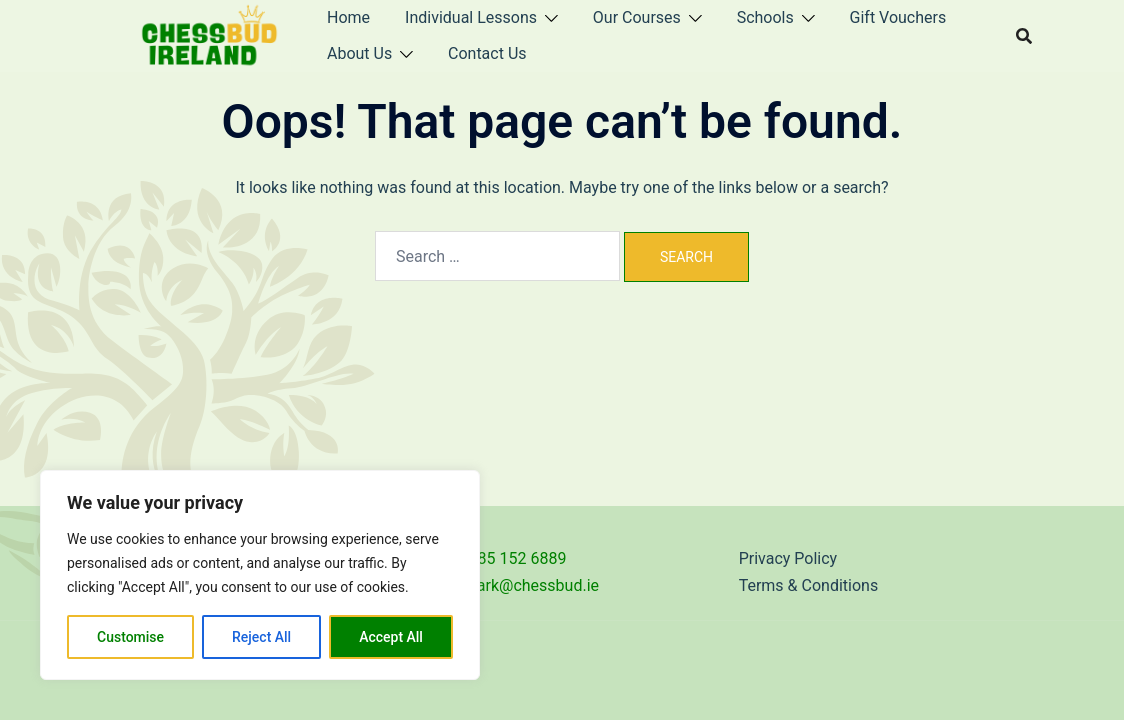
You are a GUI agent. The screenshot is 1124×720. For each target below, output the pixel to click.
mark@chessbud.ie (531, 585)
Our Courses (637, 17)
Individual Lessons (471, 17)
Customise (130, 637)
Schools (765, 17)
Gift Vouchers (898, 17)
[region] (260, 575)
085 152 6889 (518, 558)
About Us (359, 53)
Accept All (391, 637)
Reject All (261, 637)
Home (348, 17)
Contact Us (487, 53)
